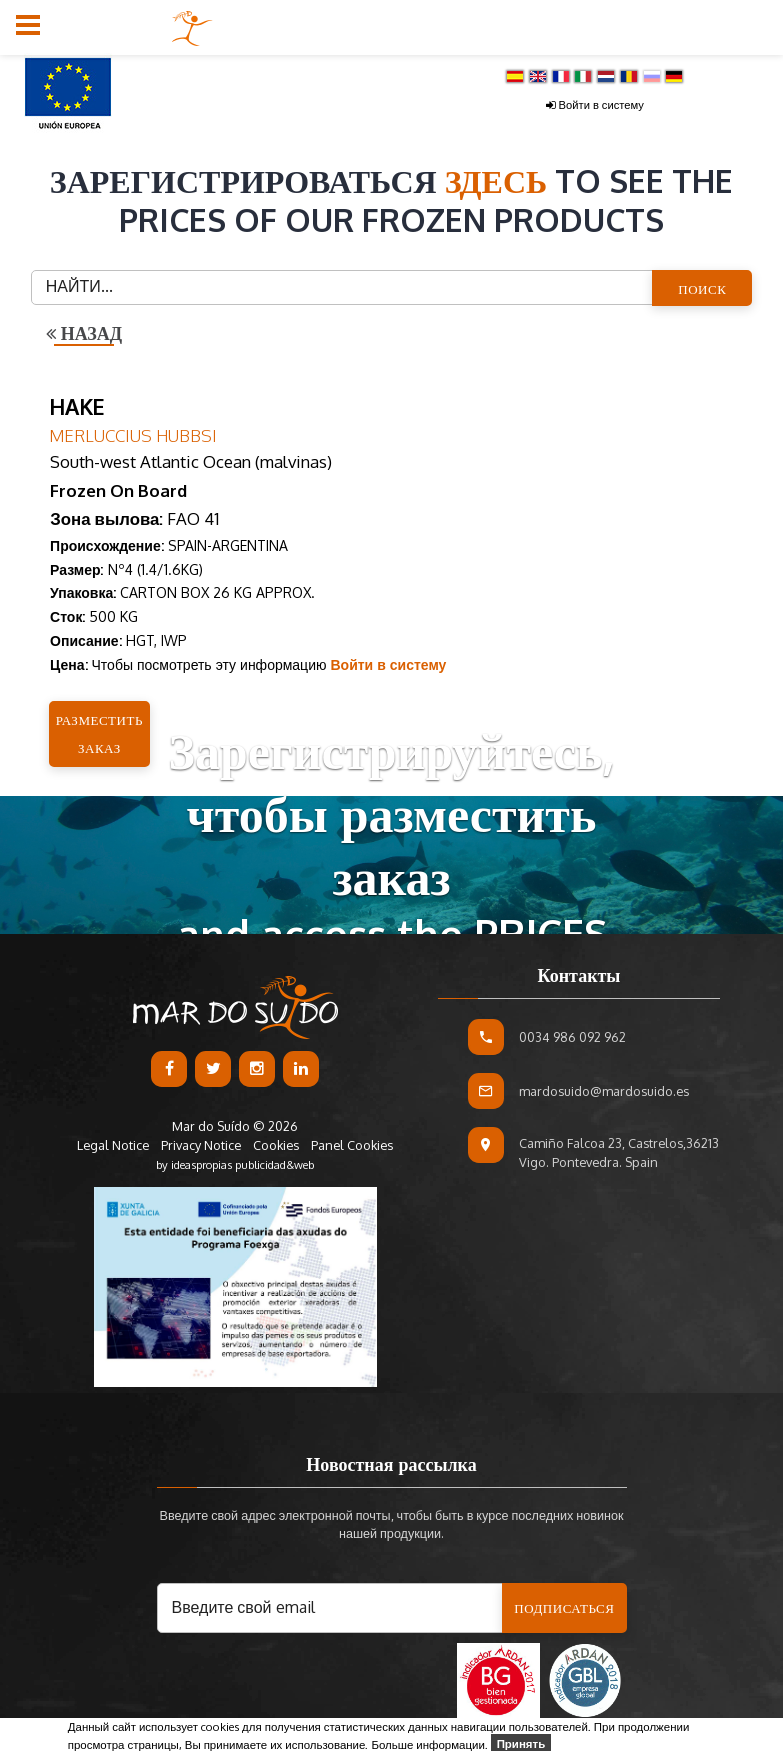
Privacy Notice (201, 1145)
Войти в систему (595, 104)
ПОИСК (702, 289)
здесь (500, 180)
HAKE (77, 406)
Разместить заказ (99, 734)
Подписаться (564, 1608)
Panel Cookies (352, 1145)
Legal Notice (114, 1145)
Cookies (276, 1145)
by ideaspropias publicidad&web (235, 1164)
